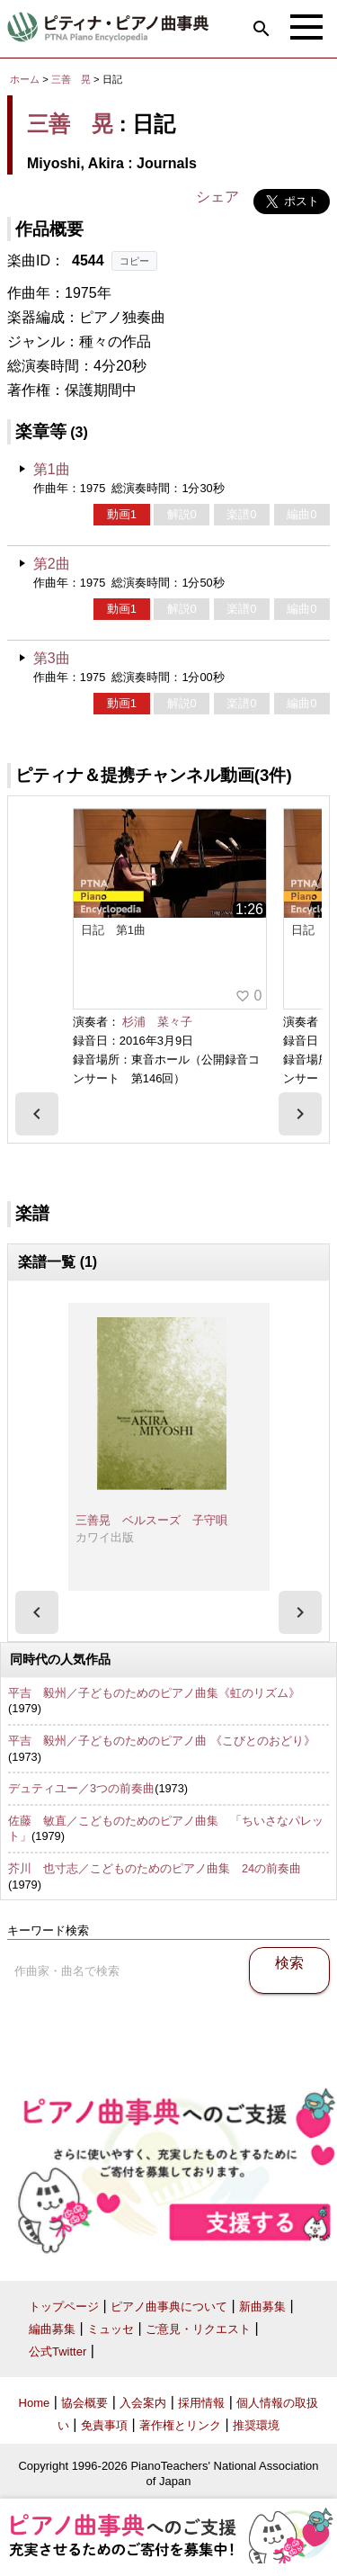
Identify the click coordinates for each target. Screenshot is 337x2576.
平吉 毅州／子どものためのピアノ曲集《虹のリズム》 (154, 1693)
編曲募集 (52, 2329)
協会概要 (84, 2403)
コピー (134, 261)
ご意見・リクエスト (198, 2329)
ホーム (25, 79)
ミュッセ (110, 2329)
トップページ (64, 2306)
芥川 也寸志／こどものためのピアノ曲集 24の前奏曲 (154, 1868)
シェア (217, 196)
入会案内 (143, 2403)
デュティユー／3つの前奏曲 (81, 1788)
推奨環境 (256, 2425)
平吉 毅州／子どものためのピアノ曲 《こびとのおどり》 (161, 1740)
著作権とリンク (180, 2425)
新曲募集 (262, 2306)
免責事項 (104, 2425)
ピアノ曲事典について (169, 2306)
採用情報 (201, 2403)
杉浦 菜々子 (157, 1021)
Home (34, 2403)
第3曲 (51, 658)
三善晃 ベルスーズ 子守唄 (151, 1520)
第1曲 (51, 469)
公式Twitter (57, 2351)
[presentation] (36, 1113)
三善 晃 (71, 79)
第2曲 (51, 563)
